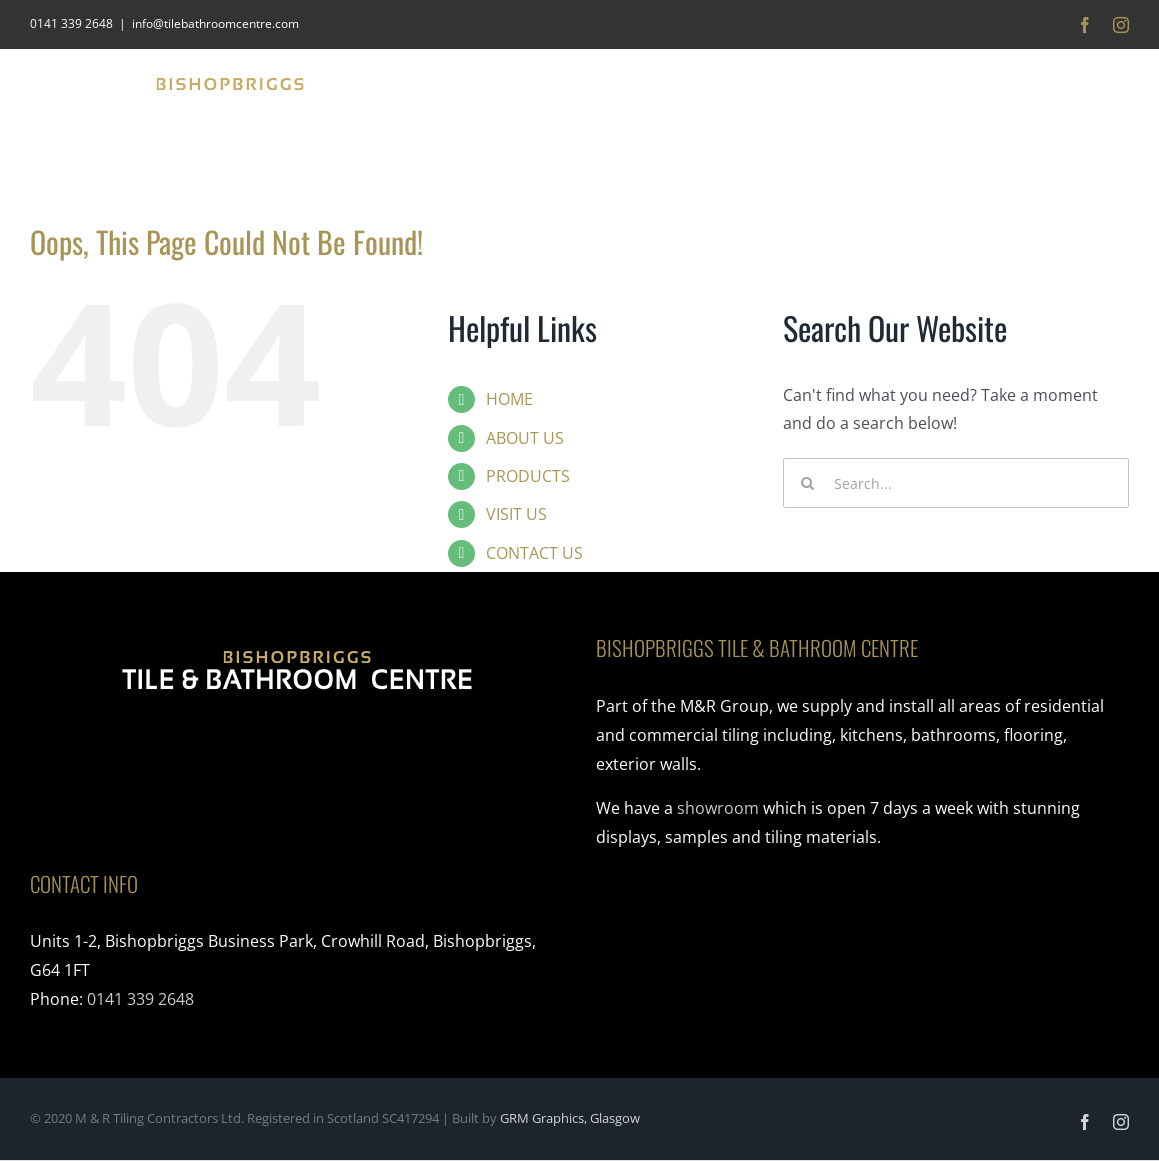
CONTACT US (534, 553)
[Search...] (956, 483)
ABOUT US (525, 438)
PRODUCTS (528, 476)
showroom (718, 808)
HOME (509, 399)
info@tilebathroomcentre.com (215, 23)
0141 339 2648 (140, 999)
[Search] (808, 483)
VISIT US (516, 514)
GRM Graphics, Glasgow (570, 1118)
